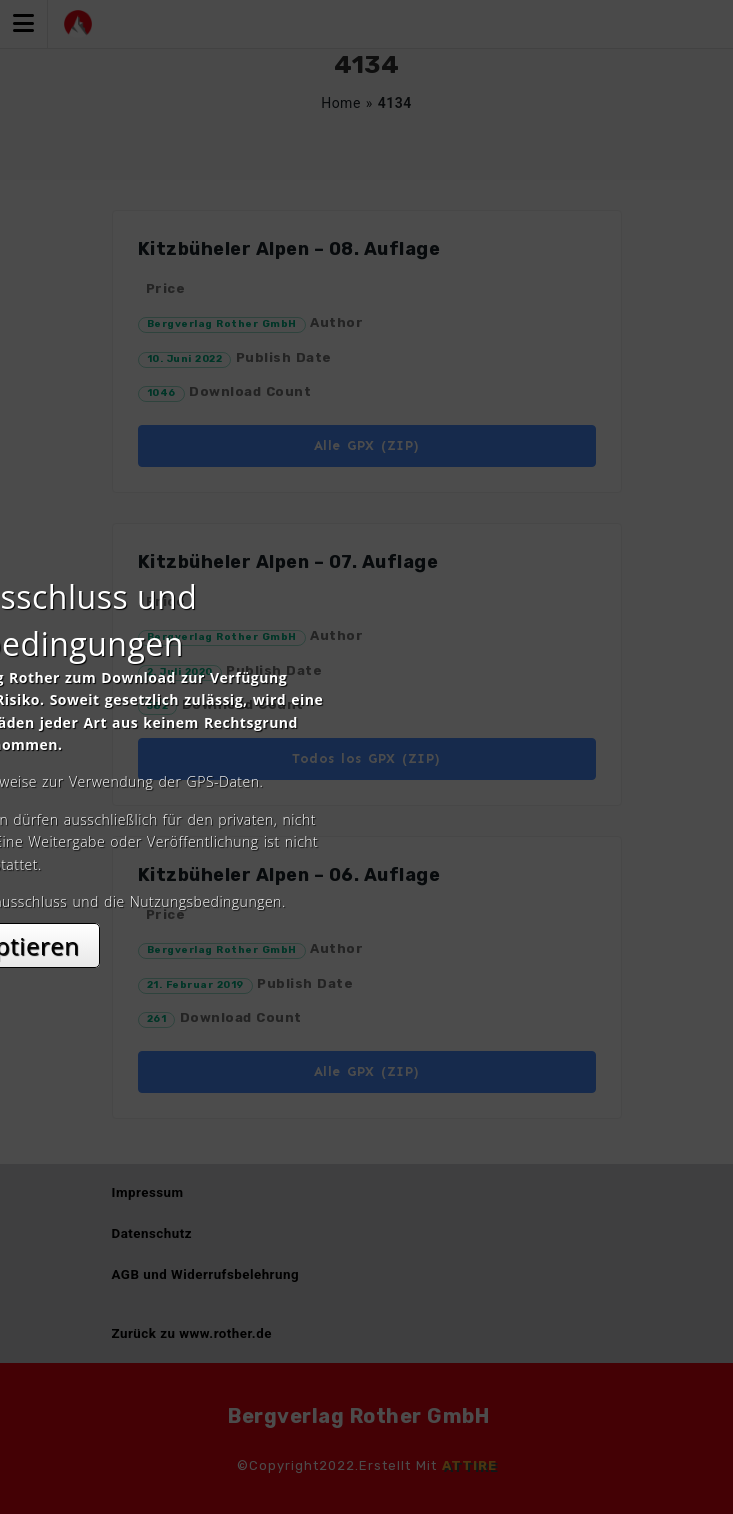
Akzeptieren (366, 934)
